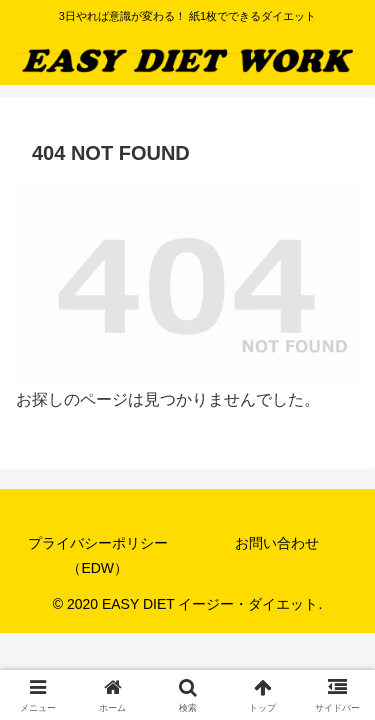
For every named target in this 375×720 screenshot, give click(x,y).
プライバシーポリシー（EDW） (98, 555)
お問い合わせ (277, 543)
